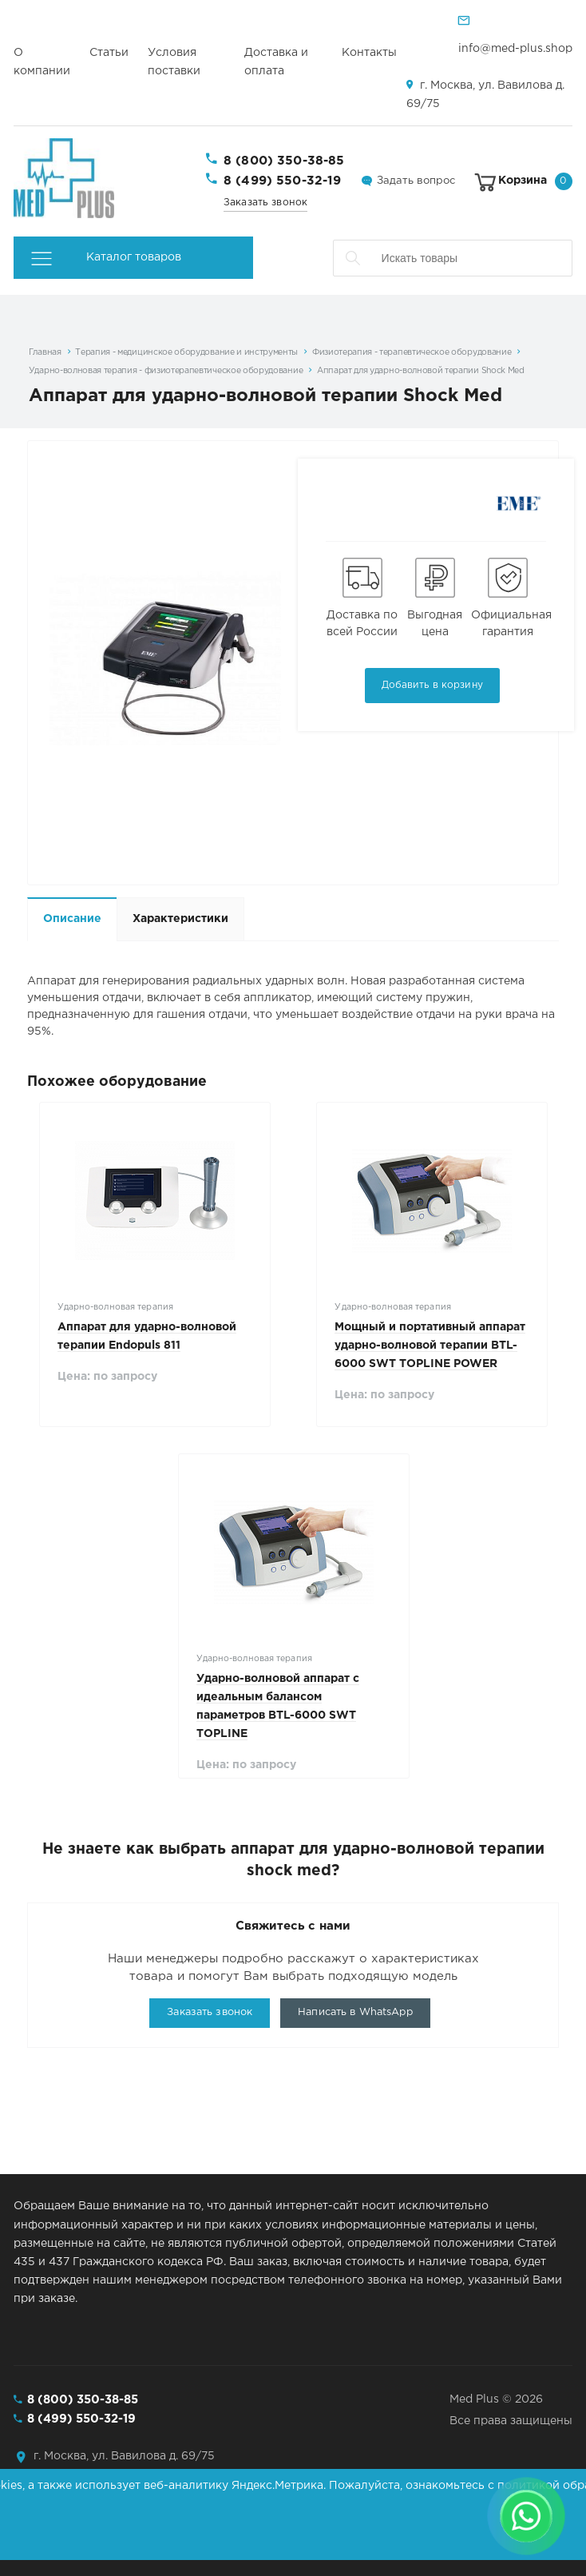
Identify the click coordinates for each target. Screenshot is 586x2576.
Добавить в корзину (432, 685)
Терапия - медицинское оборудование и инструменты (186, 352)
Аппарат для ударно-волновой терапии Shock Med (421, 371)
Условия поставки (174, 62)
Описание (72, 919)
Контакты (369, 53)
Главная (45, 352)
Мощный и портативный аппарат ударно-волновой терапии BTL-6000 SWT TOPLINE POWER (430, 1345)
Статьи (109, 53)
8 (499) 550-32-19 (283, 181)
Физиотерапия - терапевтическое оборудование (411, 352)
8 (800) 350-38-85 (284, 161)
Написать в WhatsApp (355, 2012)
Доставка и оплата (276, 62)
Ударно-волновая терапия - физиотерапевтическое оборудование (166, 371)
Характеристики (180, 919)
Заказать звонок (265, 202)
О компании (42, 62)
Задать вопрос (416, 181)
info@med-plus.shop (515, 49)
